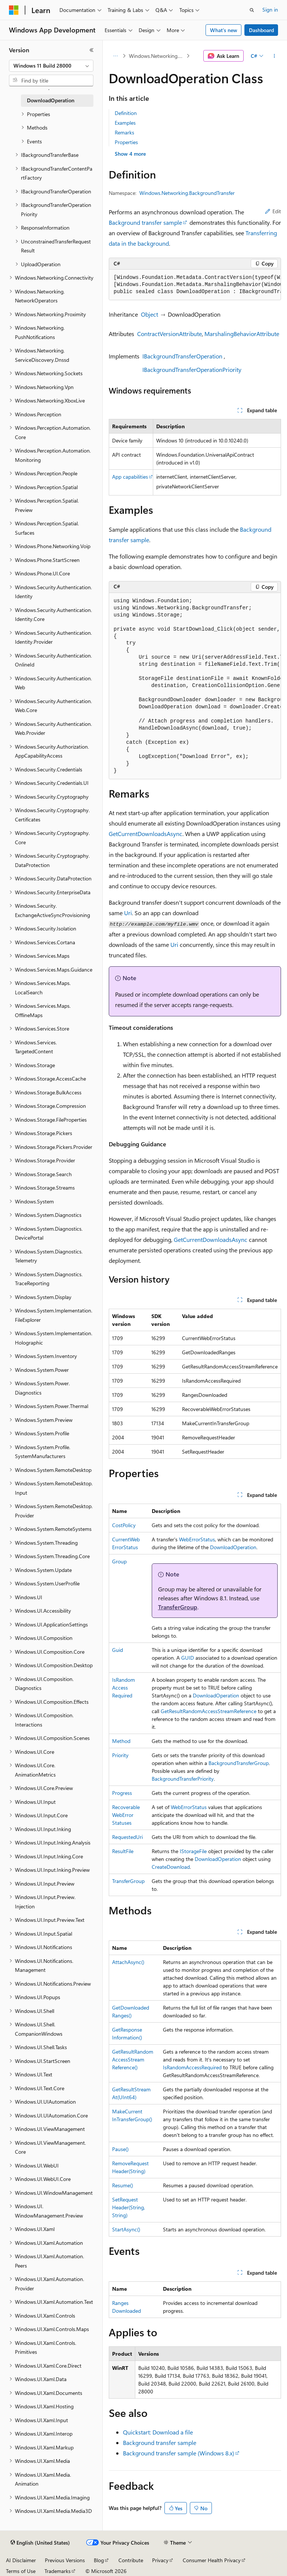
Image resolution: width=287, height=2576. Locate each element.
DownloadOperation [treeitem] (50, 100)
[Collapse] (91, 50)
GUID (187, 1657)
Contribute (130, 2560)
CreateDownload (171, 1866)
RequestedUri (127, 1836)
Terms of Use (21, 2571)
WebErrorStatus (197, 1539)
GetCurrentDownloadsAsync (145, 834)
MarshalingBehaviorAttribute (241, 334)
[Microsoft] (14, 10)
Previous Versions (65, 2560)
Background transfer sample (145, 222)
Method (121, 1740)
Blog (99, 2560)
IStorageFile (193, 1851)
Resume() (122, 2185)
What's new (223, 30)
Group (119, 1561)
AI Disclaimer (21, 2560)
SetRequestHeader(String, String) (128, 2207)
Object (149, 314)
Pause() (120, 2149)
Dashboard (261, 30)
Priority (120, 1755)
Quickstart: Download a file (158, 2432)
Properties (126, 142)
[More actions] (274, 56)
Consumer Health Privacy (212, 2560)
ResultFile (122, 1851)
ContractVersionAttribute (169, 334)
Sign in (270, 9)
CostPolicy (124, 1525)
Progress (122, 1792)
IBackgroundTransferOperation (182, 356)
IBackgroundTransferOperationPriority (191, 369)
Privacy (160, 2560)
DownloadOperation (233, 1547)
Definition (126, 112)
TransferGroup (177, 1607)
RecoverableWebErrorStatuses (126, 1814)
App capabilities (130, 476)
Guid (117, 1649)
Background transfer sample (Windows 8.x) (178, 2453)
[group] (195, 285)
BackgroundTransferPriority (183, 1778)
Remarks (124, 132)
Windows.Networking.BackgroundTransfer (157, 55)
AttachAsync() (128, 1962)
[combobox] (51, 66)
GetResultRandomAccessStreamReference (208, 1711)
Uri (128, 913)
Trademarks (57, 2571)
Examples (125, 122)
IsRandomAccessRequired (123, 1687)
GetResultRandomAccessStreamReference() (132, 2059)
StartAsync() (126, 2229)
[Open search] (251, 10)
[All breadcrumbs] (115, 56)
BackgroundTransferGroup (239, 1762)
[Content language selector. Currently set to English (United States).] (40, 2543)
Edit (273, 211)
